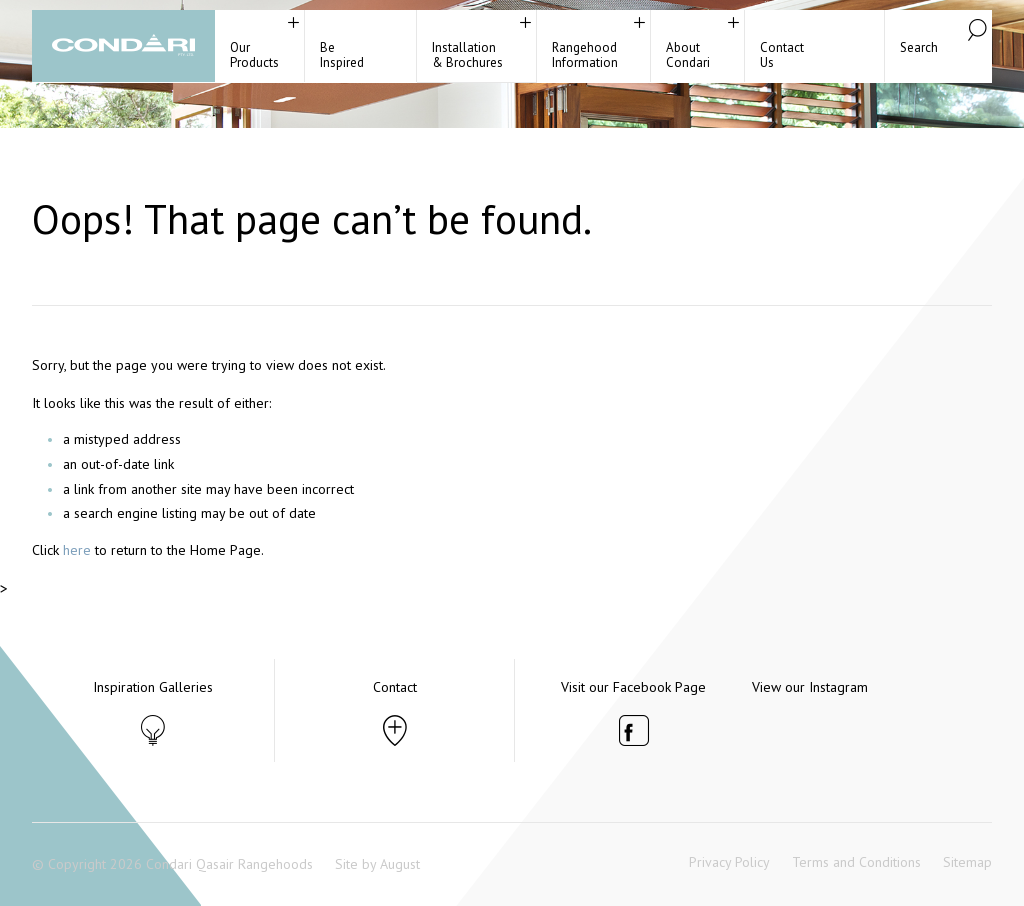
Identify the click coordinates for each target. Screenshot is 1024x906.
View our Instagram (810, 687)
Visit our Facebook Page (633, 687)
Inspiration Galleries (153, 687)
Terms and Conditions (856, 862)
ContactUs (782, 55)
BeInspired (342, 55)
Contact (395, 687)
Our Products (254, 55)
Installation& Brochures (467, 55)
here (77, 550)
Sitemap (967, 862)
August (400, 864)
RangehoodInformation (585, 55)
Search (919, 47)
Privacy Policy (729, 862)
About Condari (688, 55)
